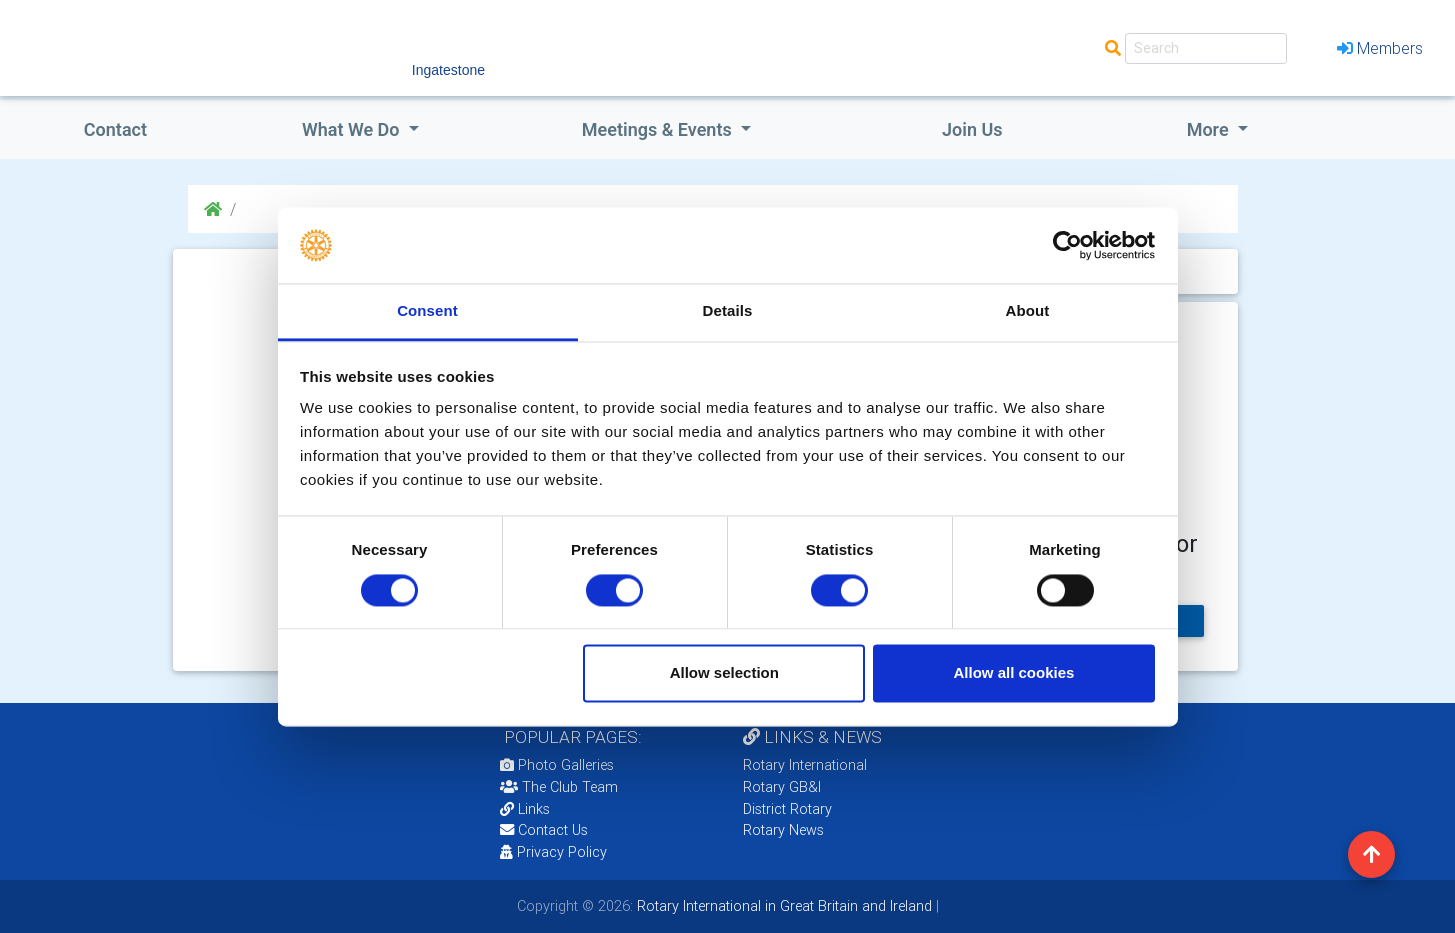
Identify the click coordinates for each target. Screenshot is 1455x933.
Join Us (972, 129)
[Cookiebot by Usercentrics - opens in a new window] (1067, 245)
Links (525, 809)
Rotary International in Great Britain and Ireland (782, 906)
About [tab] (1028, 311)
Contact (115, 129)
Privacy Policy (553, 852)
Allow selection (724, 673)
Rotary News (783, 830)
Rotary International (805, 765)
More (1210, 129)
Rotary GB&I (782, 787)
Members (1380, 48)
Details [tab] (728, 311)
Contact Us (544, 830)
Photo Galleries (557, 765)
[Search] (1206, 48)
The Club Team (559, 787)
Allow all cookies (1013, 673)
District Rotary (787, 809)
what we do (353, 129)
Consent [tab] (427, 311)
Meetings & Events (659, 129)
